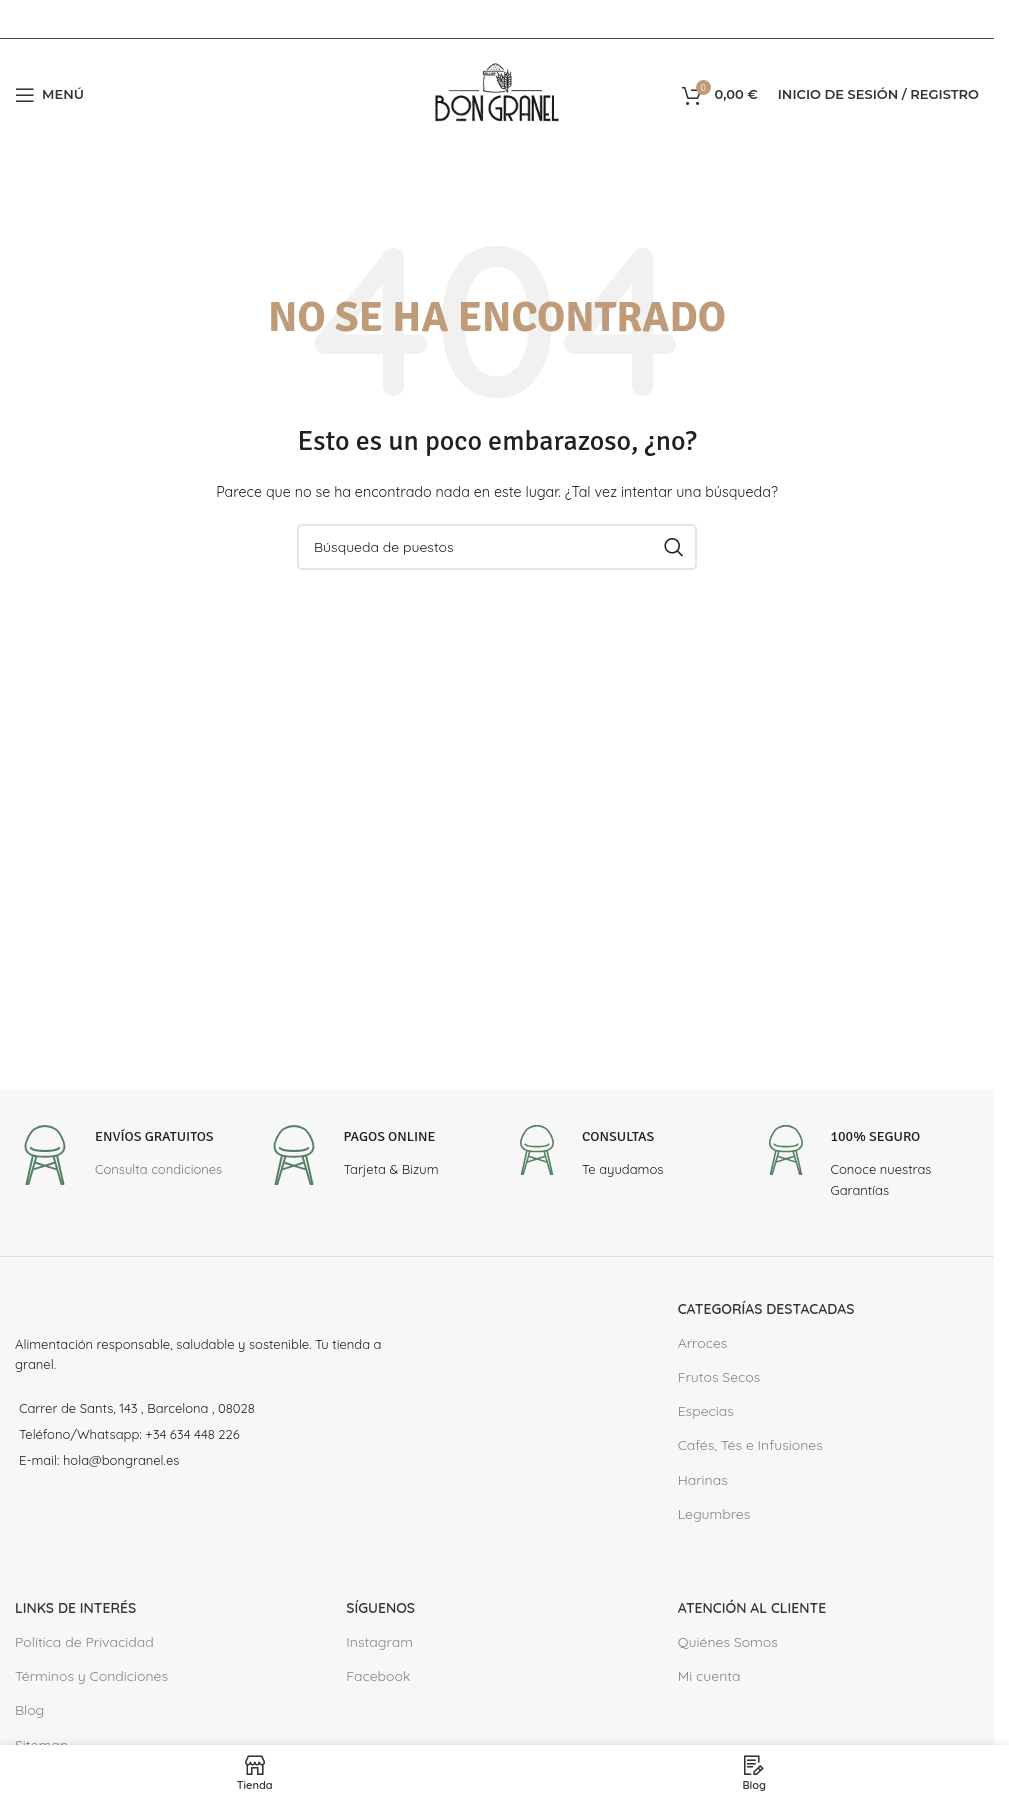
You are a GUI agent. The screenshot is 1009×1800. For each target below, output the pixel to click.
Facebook (378, 1676)
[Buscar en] (497, 547)
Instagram (379, 1642)
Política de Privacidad (84, 1642)
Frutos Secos (719, 1377)
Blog (29, 1710)
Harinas (703, 1480)
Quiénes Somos (728, 1642)
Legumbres (714, 1514)
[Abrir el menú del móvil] (49, 95)
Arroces (703, 1343)
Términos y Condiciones (91, 1676)
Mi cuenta (709, 1676)
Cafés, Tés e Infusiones (750, 1445)
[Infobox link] (118, 1157)
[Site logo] (497, 93)
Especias (706, 1411)
